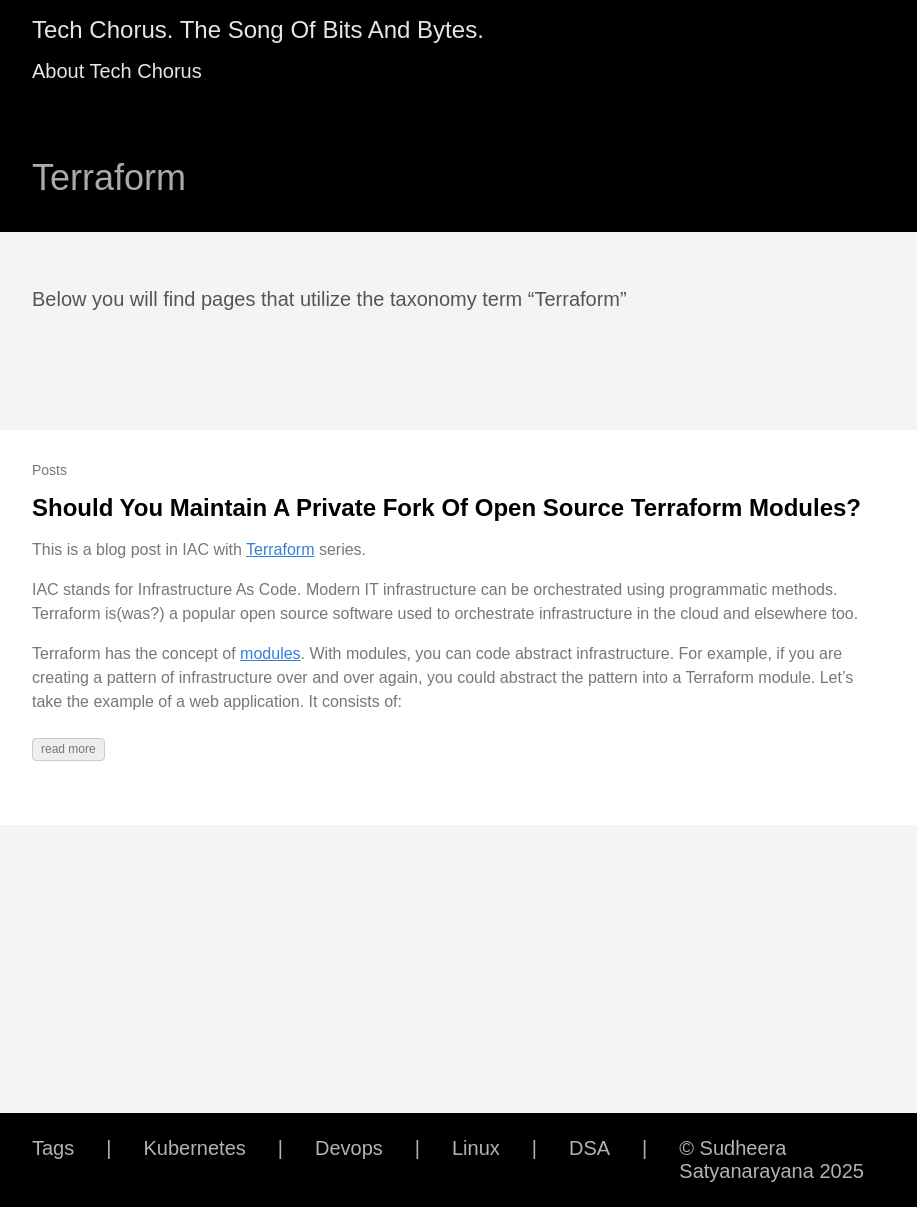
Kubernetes (194, 1148)
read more (68, 749)
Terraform (280, 549)
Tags (53, 1148)
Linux (476, 1148)
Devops (349, 1148)
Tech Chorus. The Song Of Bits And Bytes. (258, 29)
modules (270, 653)
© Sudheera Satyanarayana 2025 (771, 1159)
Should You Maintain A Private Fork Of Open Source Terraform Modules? (446, 507)
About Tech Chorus (117, 71)
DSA (589, 1148)
